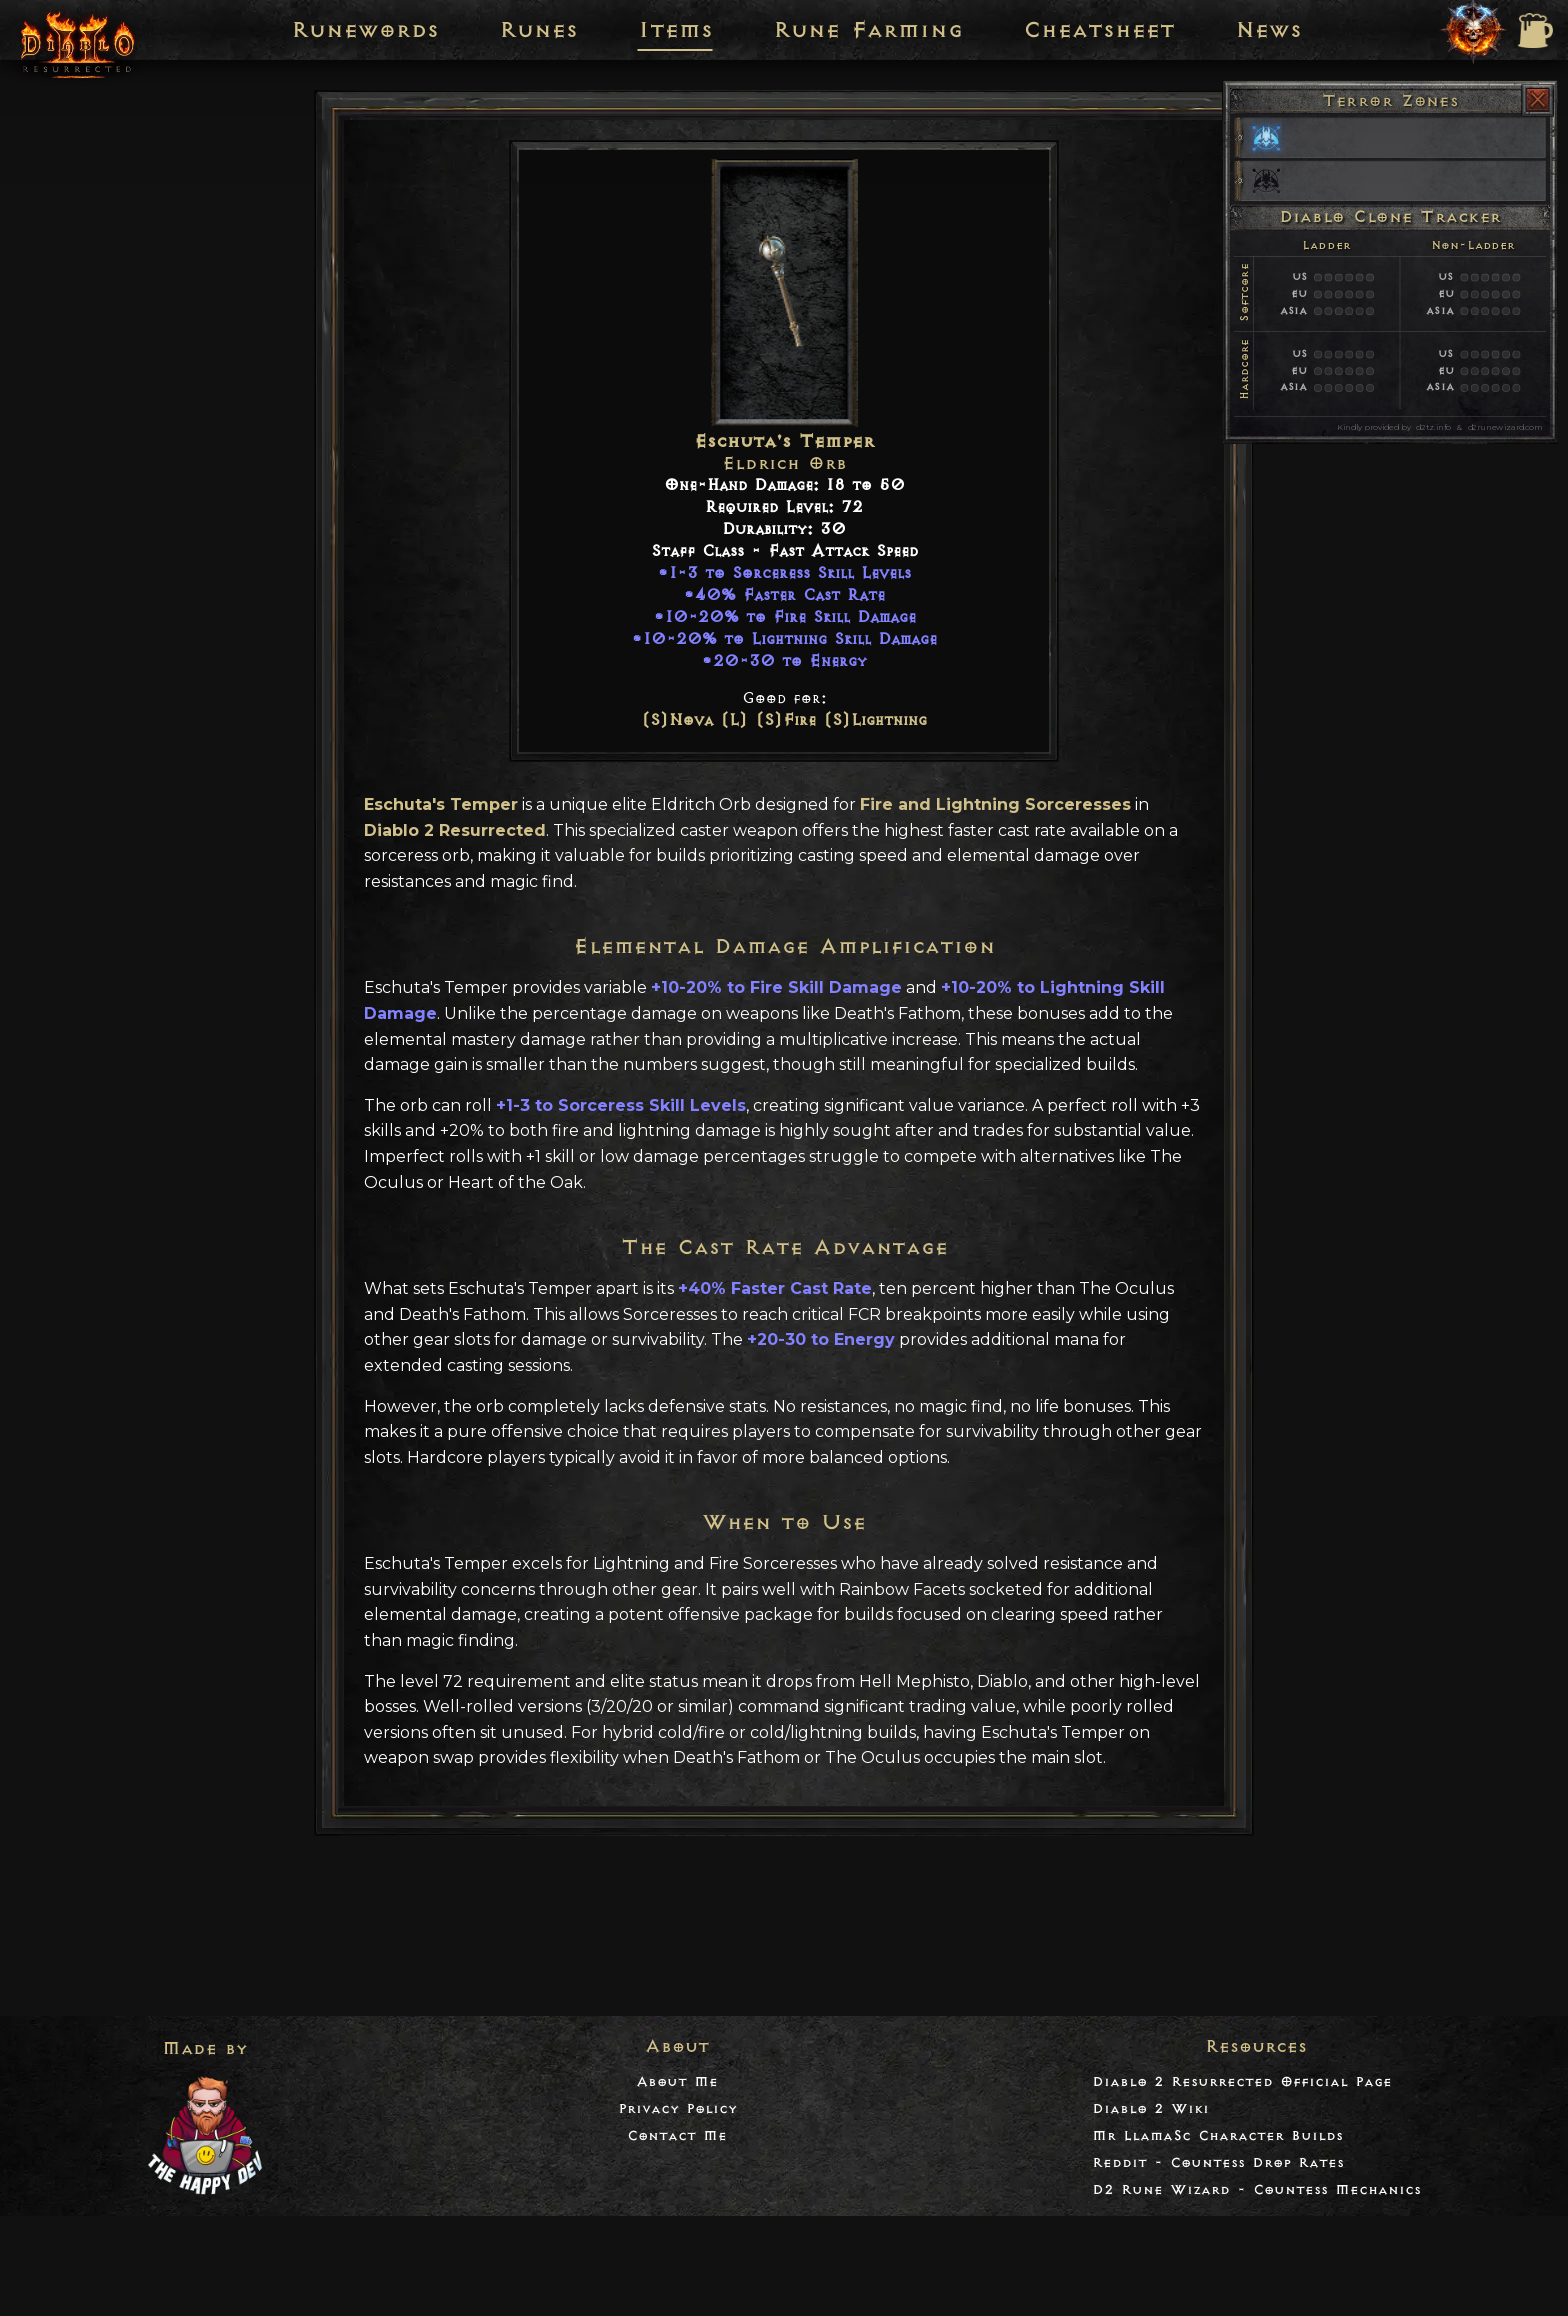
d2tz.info (1433, 427)
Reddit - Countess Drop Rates (1218, 2162)
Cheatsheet (1099, 30)
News (1268, 30)
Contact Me (677, 2135)
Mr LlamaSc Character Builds (1217, 2135)
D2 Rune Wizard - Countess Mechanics (1256, 2189)
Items (675, 30)
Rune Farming (868, 30)
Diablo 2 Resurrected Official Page (1242, 2081)
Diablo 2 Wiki (1150, 2108)
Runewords (365, 30)
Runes (538, 30)
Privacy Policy (677, 2108)
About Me (677, 2081)
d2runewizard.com (1505, 427)
